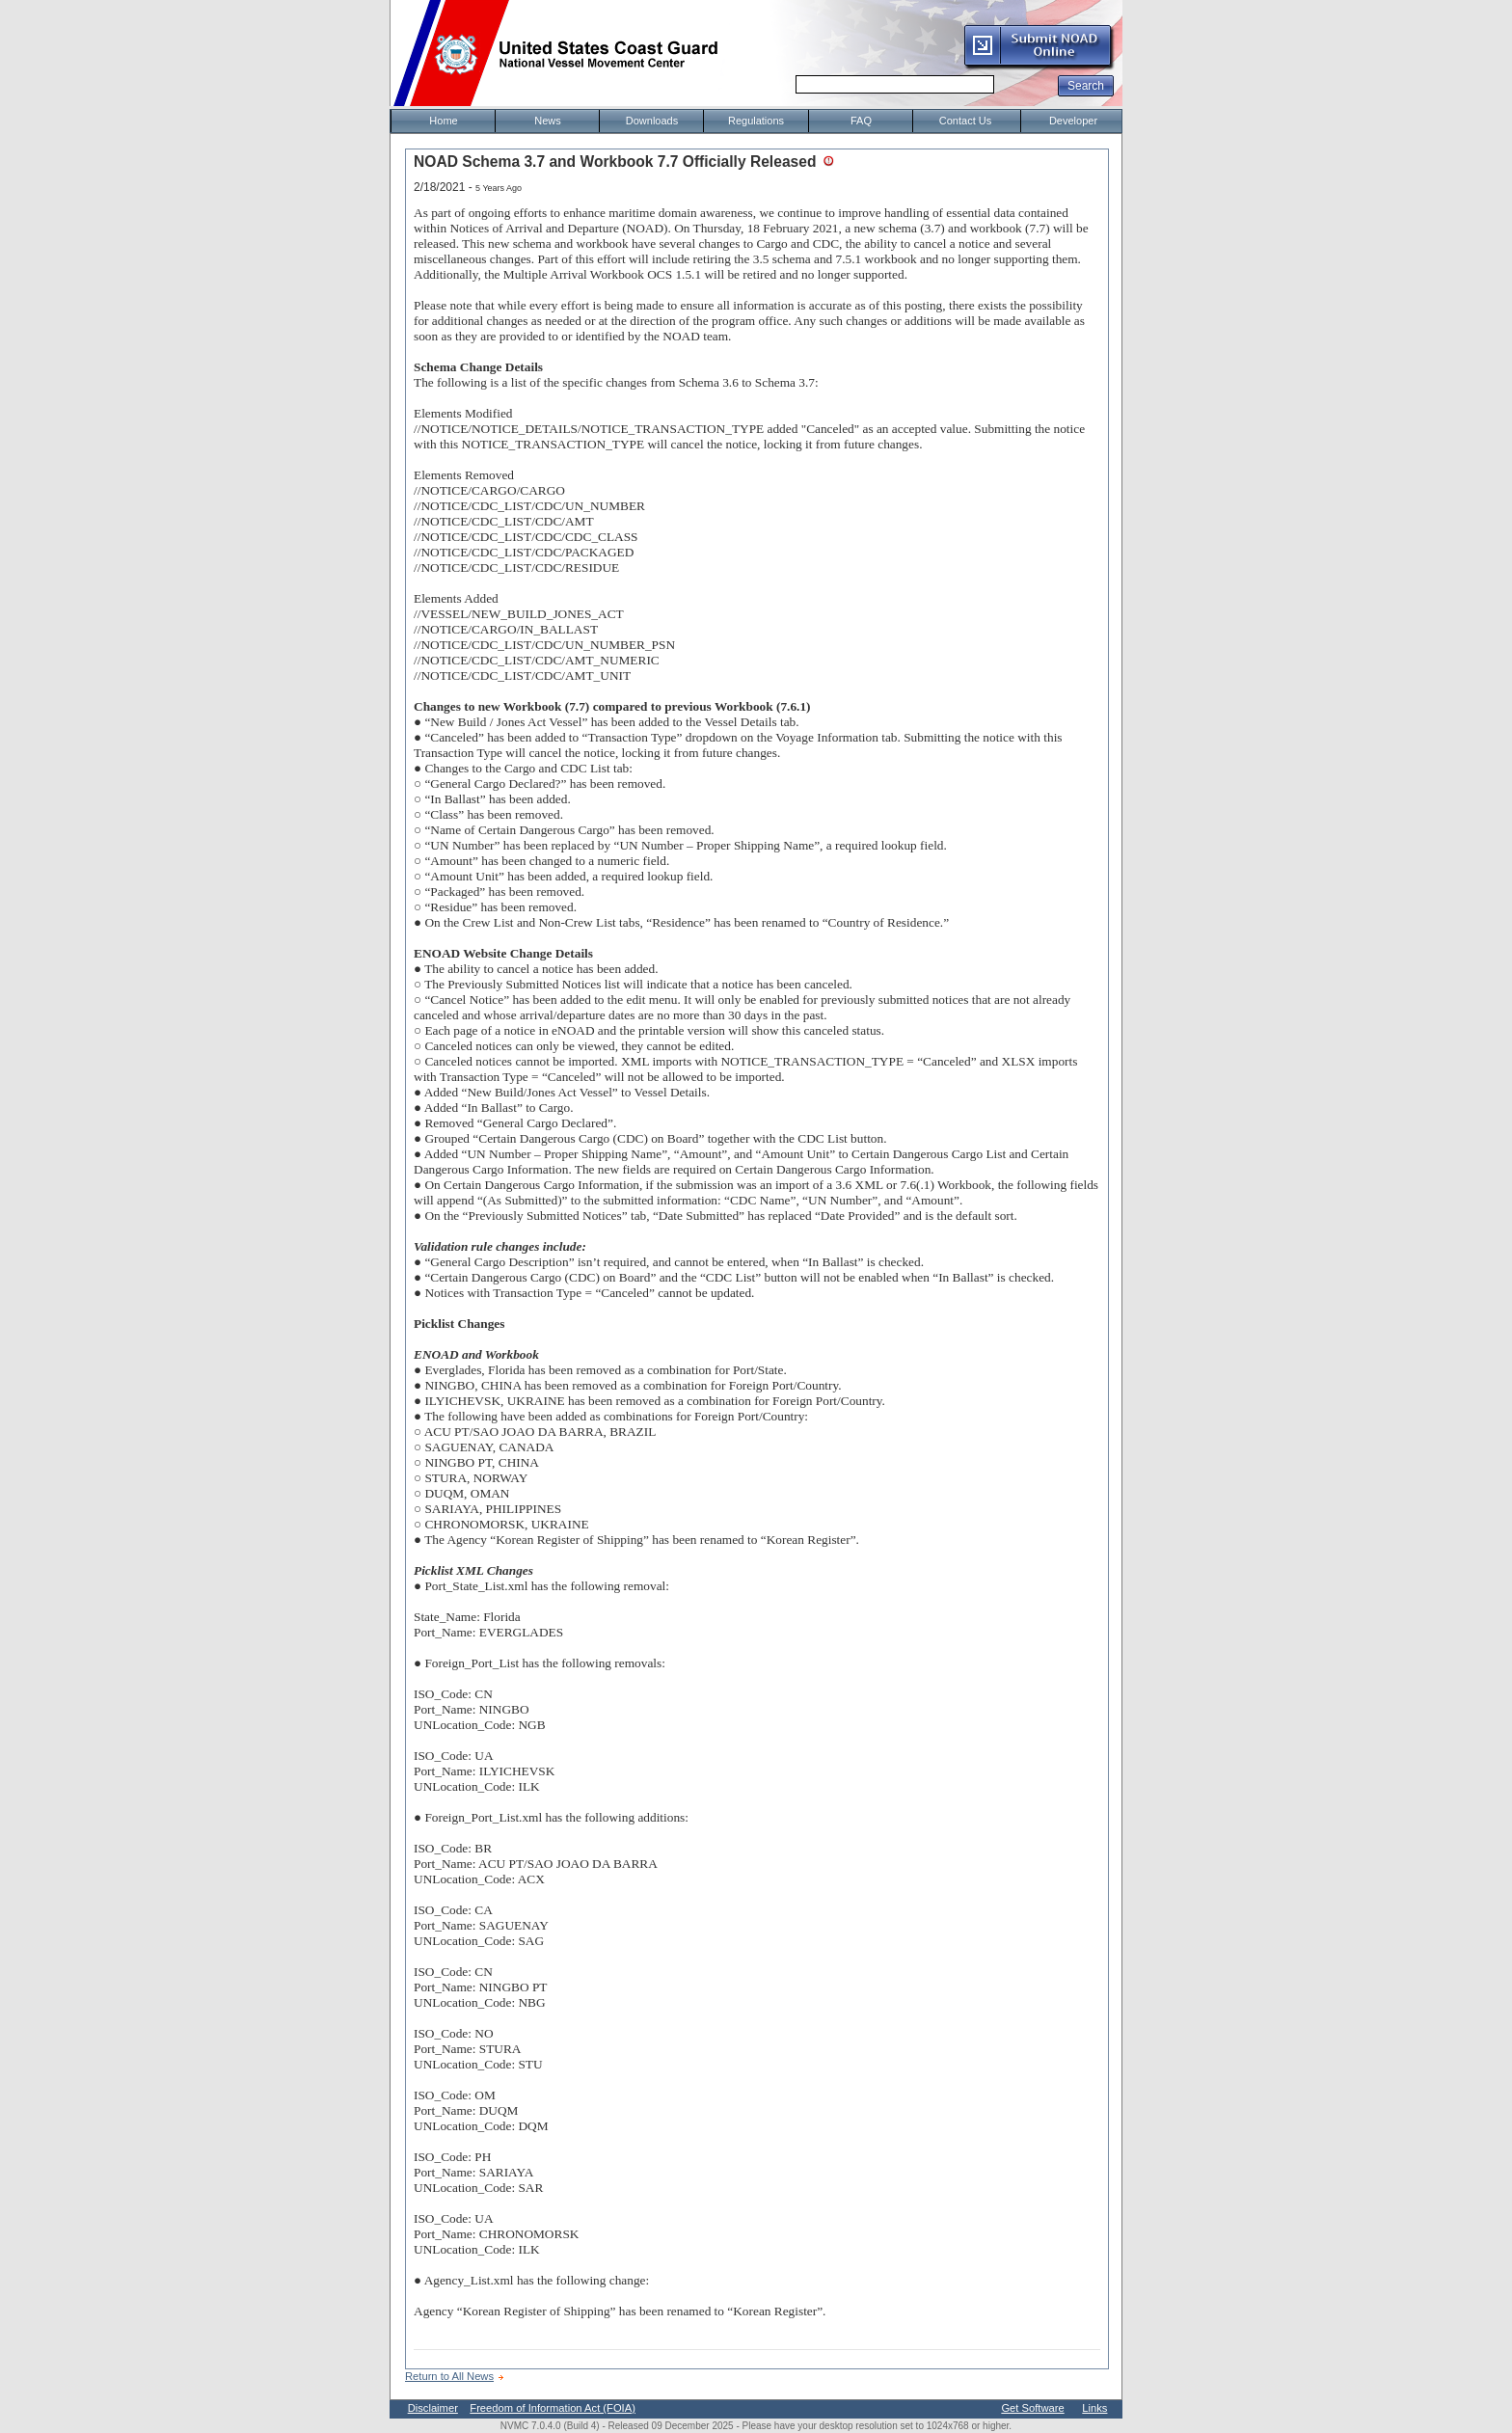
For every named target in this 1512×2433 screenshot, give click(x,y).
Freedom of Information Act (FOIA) (552, 2408)
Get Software (1032, 2408)
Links (1094, 2408)
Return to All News (449, 2376)
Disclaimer (433, 2408)
